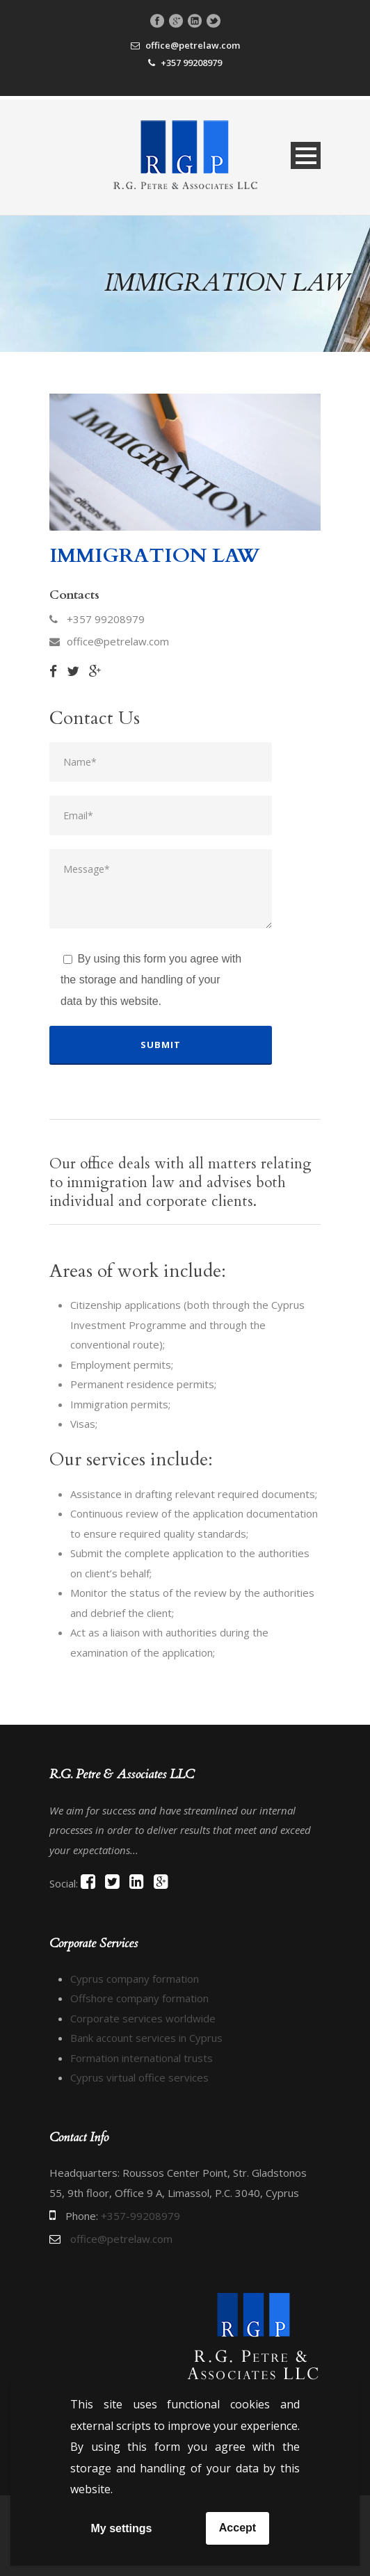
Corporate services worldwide (143, 2018)
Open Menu (306, 155)
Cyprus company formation (134, 1979)
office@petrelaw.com (192, 45)
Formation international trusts (141, 2058)
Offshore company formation (139, 1998)
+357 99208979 (191, 62)
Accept (237, 2528)
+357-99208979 (140, 2216)
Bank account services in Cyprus (146, 2038)
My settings (121, 2528)
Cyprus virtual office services (139, 2077)
